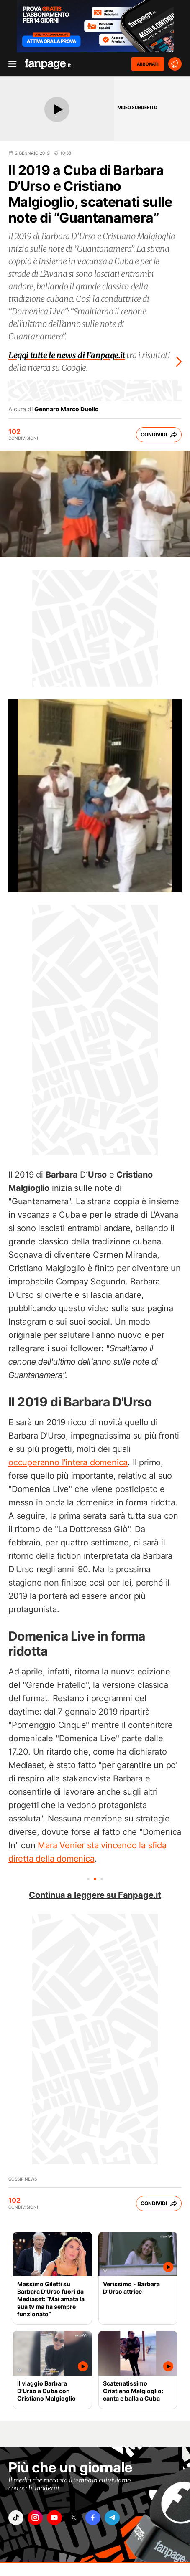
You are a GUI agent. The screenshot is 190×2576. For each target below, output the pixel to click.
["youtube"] (54, 2517)
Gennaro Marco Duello (66, 409)
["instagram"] (35, 2517)
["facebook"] (92, 2517)
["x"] (73, 2517)
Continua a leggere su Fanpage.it (95, 1895)
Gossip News (22, 2179)
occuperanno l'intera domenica (68, 1462)
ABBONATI (148, 63)
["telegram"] (112, 2517)
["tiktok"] (15, 2517)
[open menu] (9, 64)
